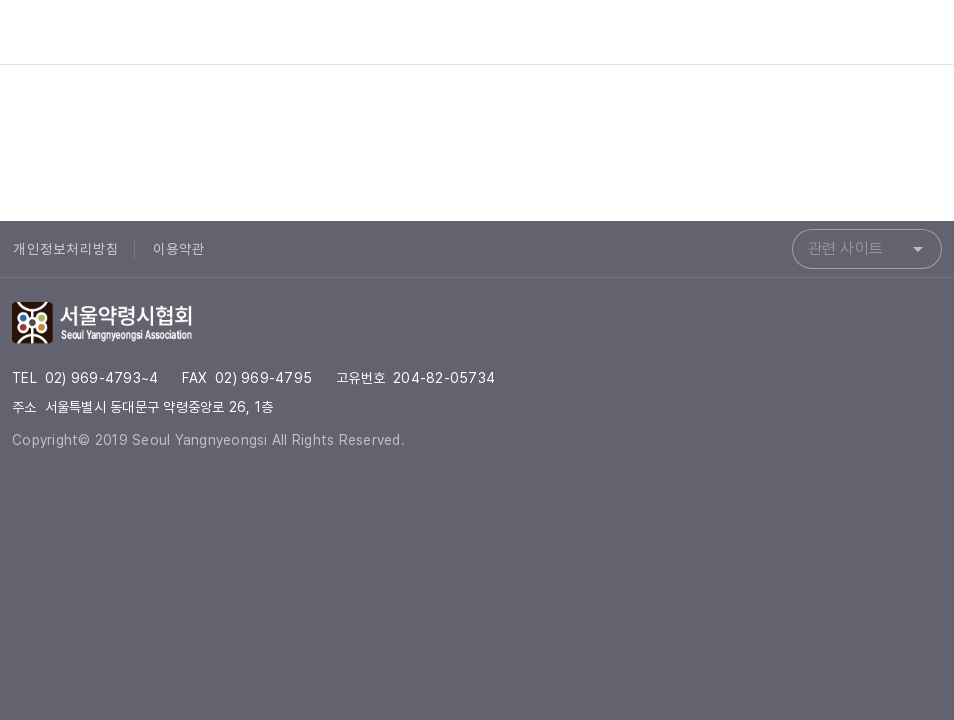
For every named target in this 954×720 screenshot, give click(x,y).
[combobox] (867, 249)
